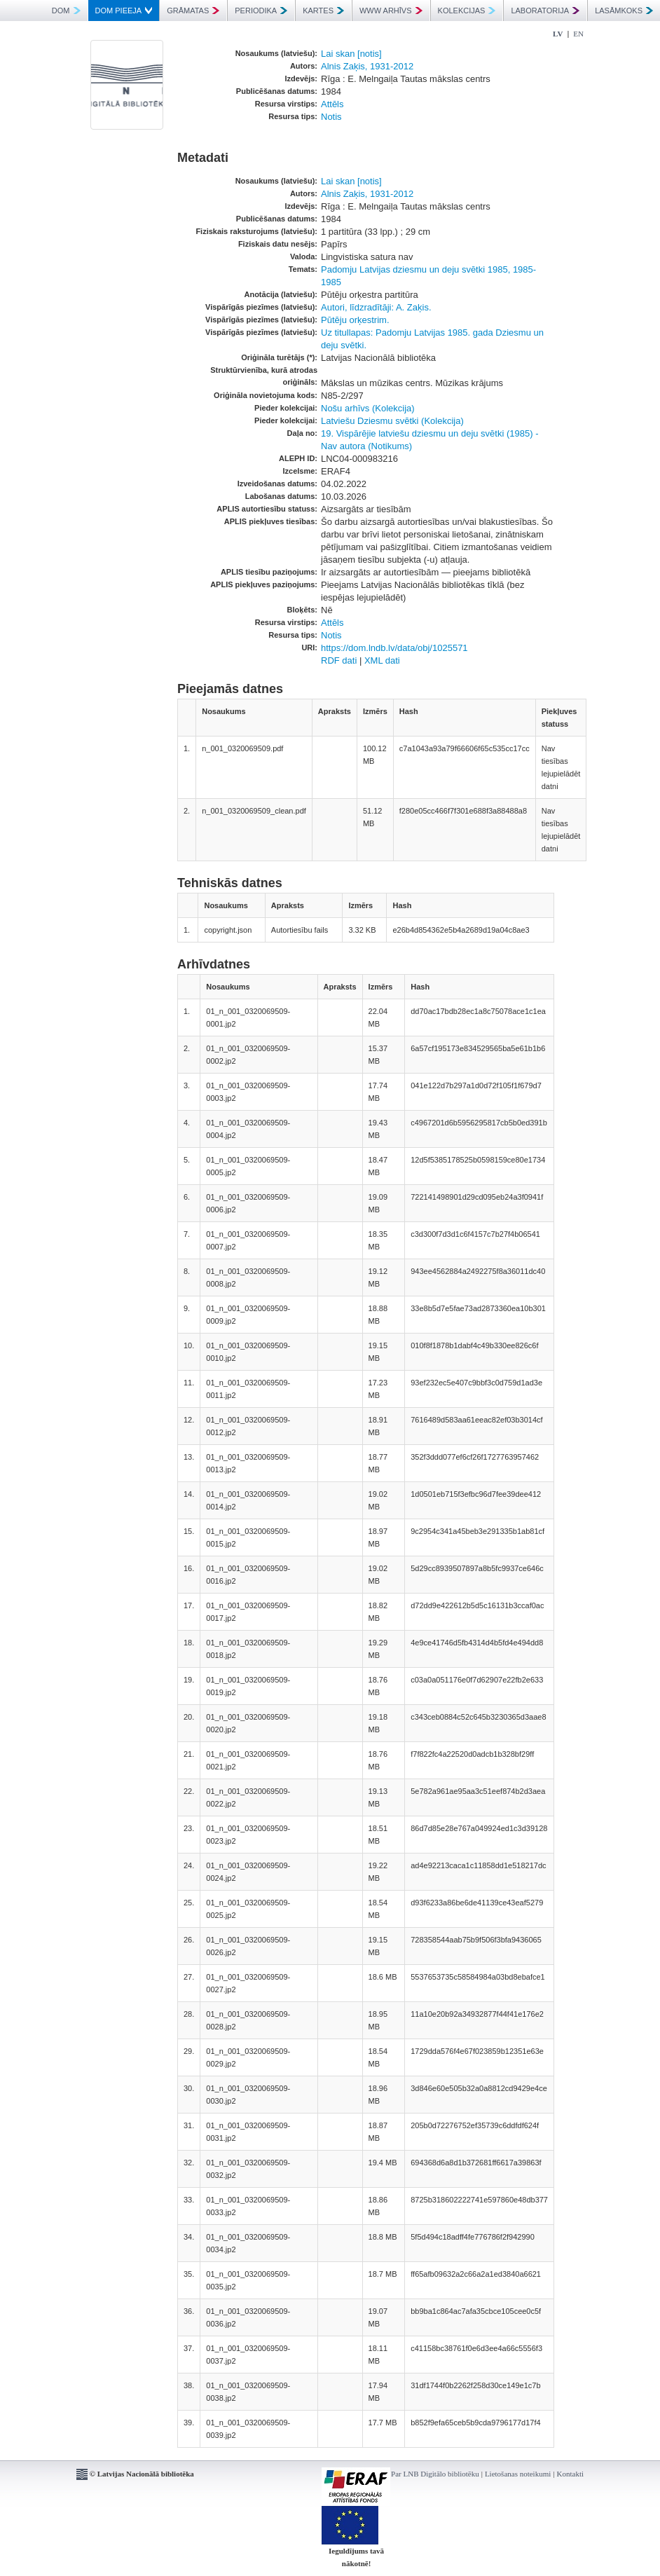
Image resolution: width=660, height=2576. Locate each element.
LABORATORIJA (545, 10)
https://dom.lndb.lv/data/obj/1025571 (394, 648)
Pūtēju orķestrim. (355, 320)
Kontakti (570, 2473)
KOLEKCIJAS (467, 10)
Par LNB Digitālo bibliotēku (435, 2473)
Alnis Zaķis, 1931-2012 (367, 66)
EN (578, 33)
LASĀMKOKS (624, 10)
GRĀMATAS (193, 10)
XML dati (382, 660)
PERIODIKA (261, 10)
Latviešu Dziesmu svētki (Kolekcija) (392, 421)
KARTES (323, 10)
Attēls (332, 104)
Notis (331, 116)
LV (558, 33)
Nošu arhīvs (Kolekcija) (368, 408)
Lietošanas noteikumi (518, 2473)
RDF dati (339, 660)
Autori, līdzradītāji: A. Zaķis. (376, 307)
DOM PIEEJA (124, 10)
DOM (66, 10)
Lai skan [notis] (351, 53)
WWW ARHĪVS (390, 10)
